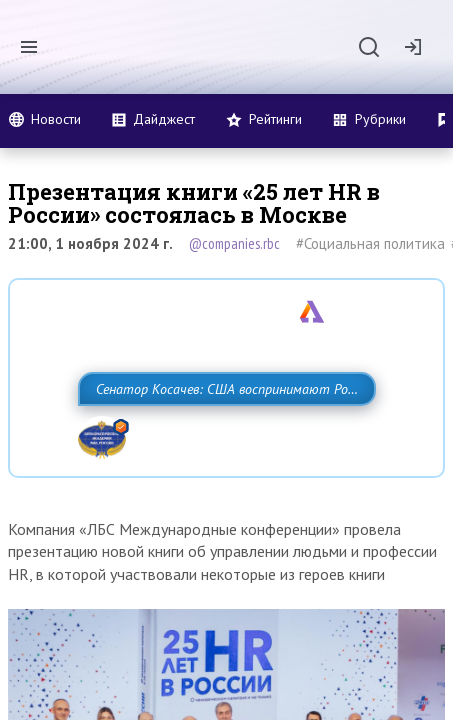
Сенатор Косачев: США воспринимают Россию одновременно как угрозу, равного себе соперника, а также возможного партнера (226, 433)
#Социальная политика (370, 243)
